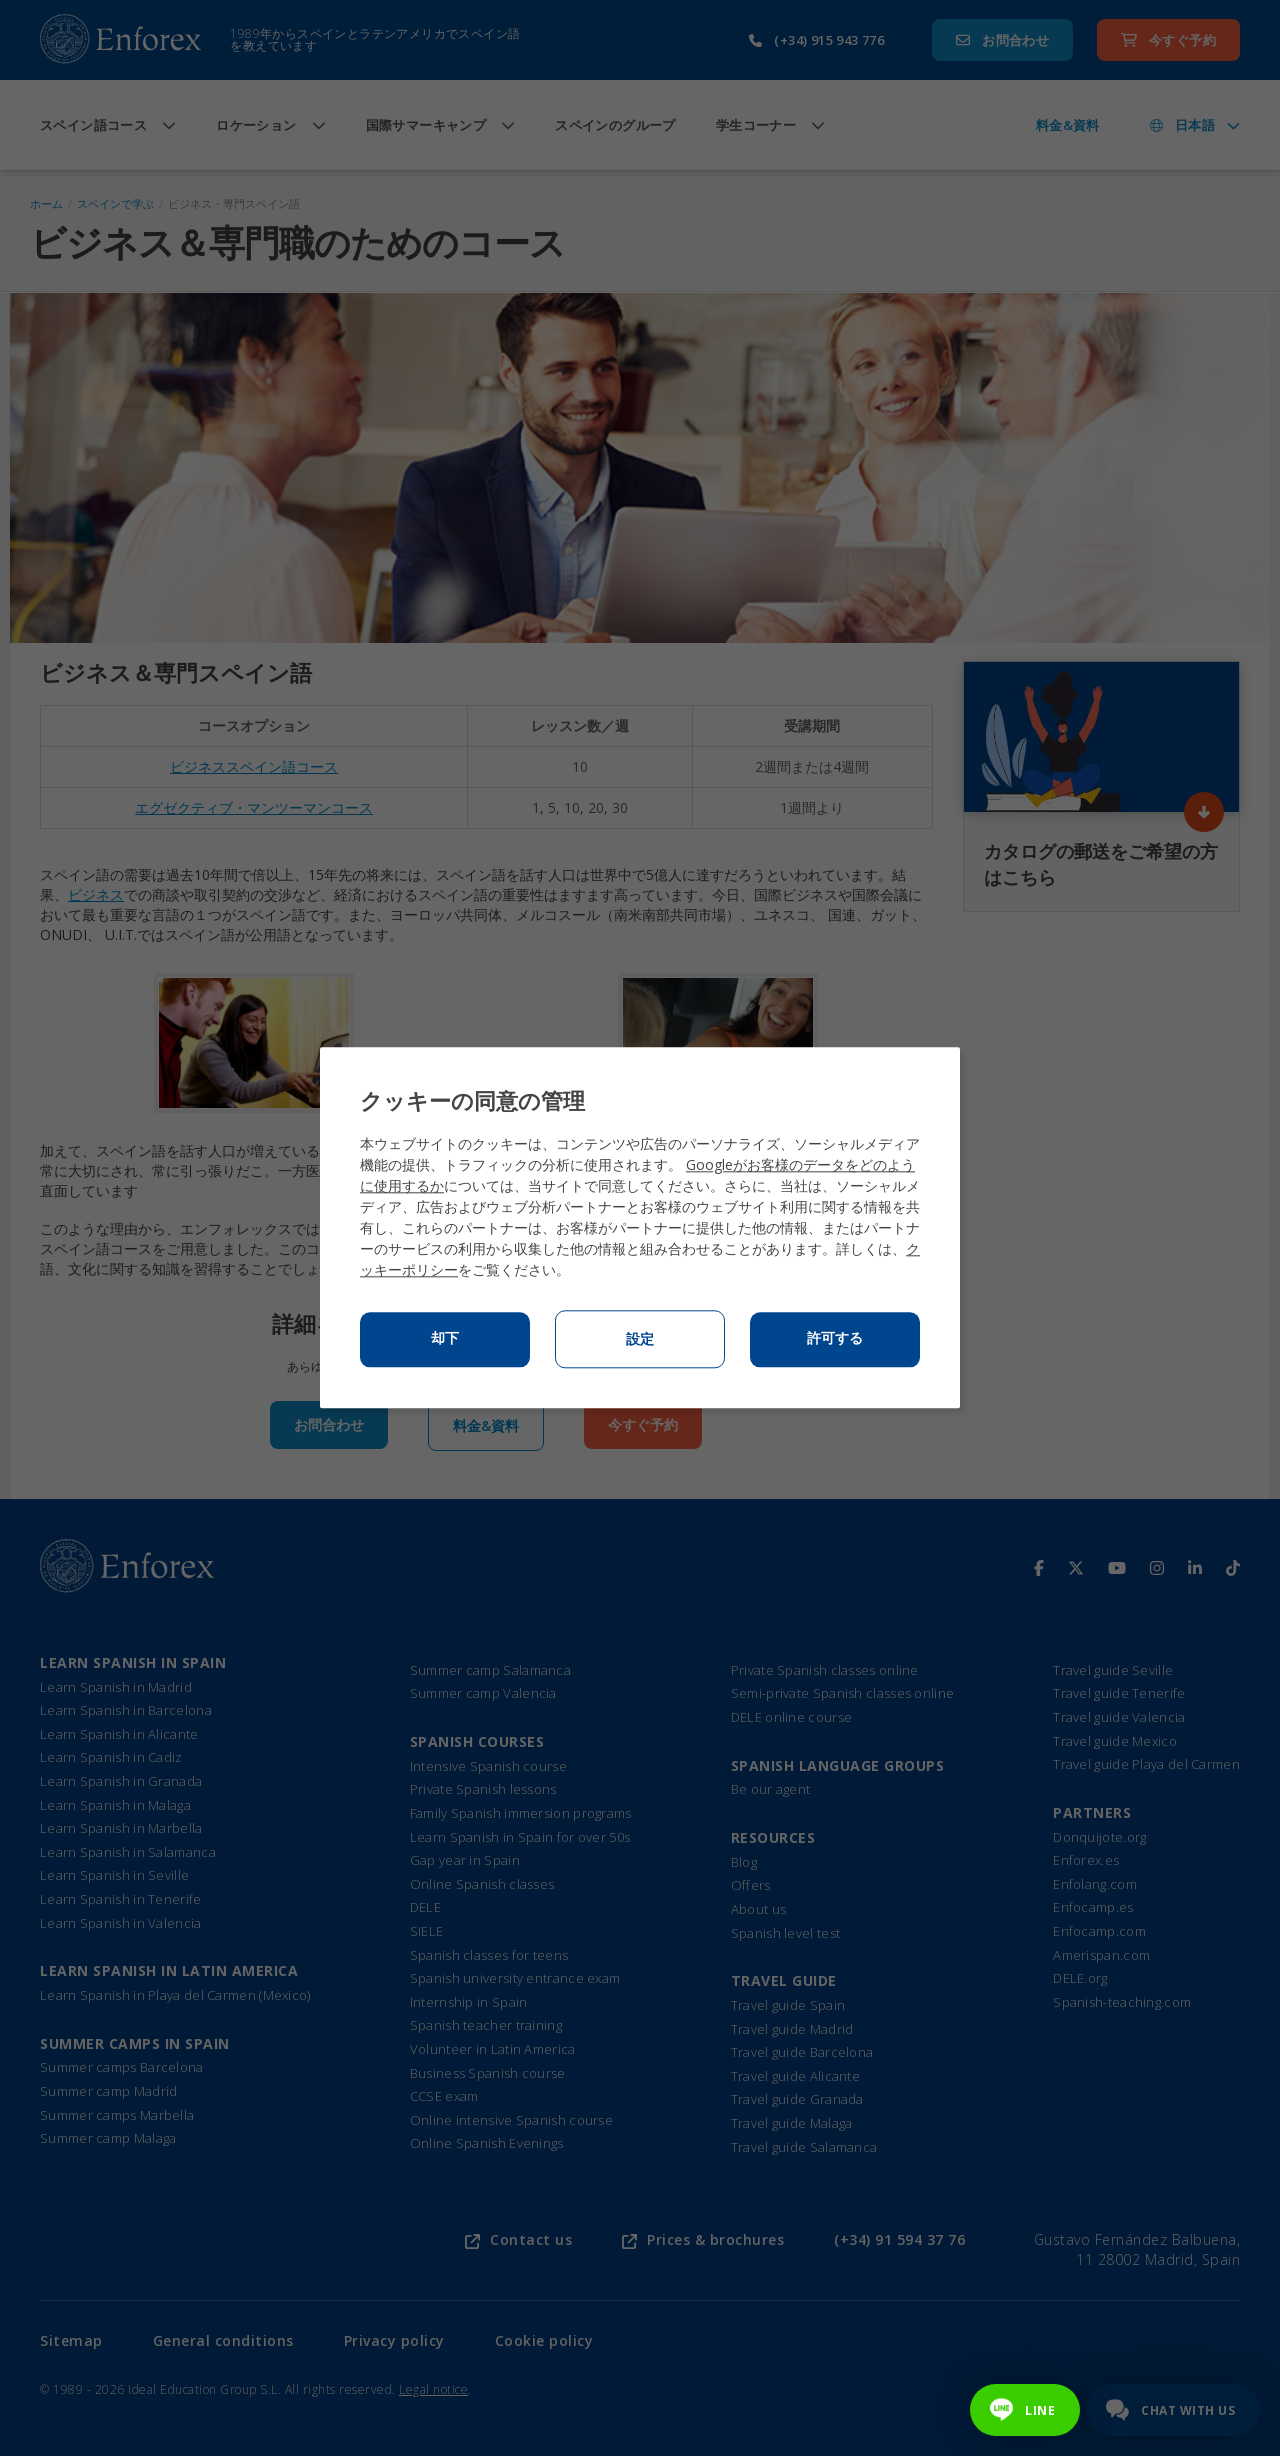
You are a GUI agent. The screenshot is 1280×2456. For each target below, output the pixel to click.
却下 (445, 1339)
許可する (835, 1339)
